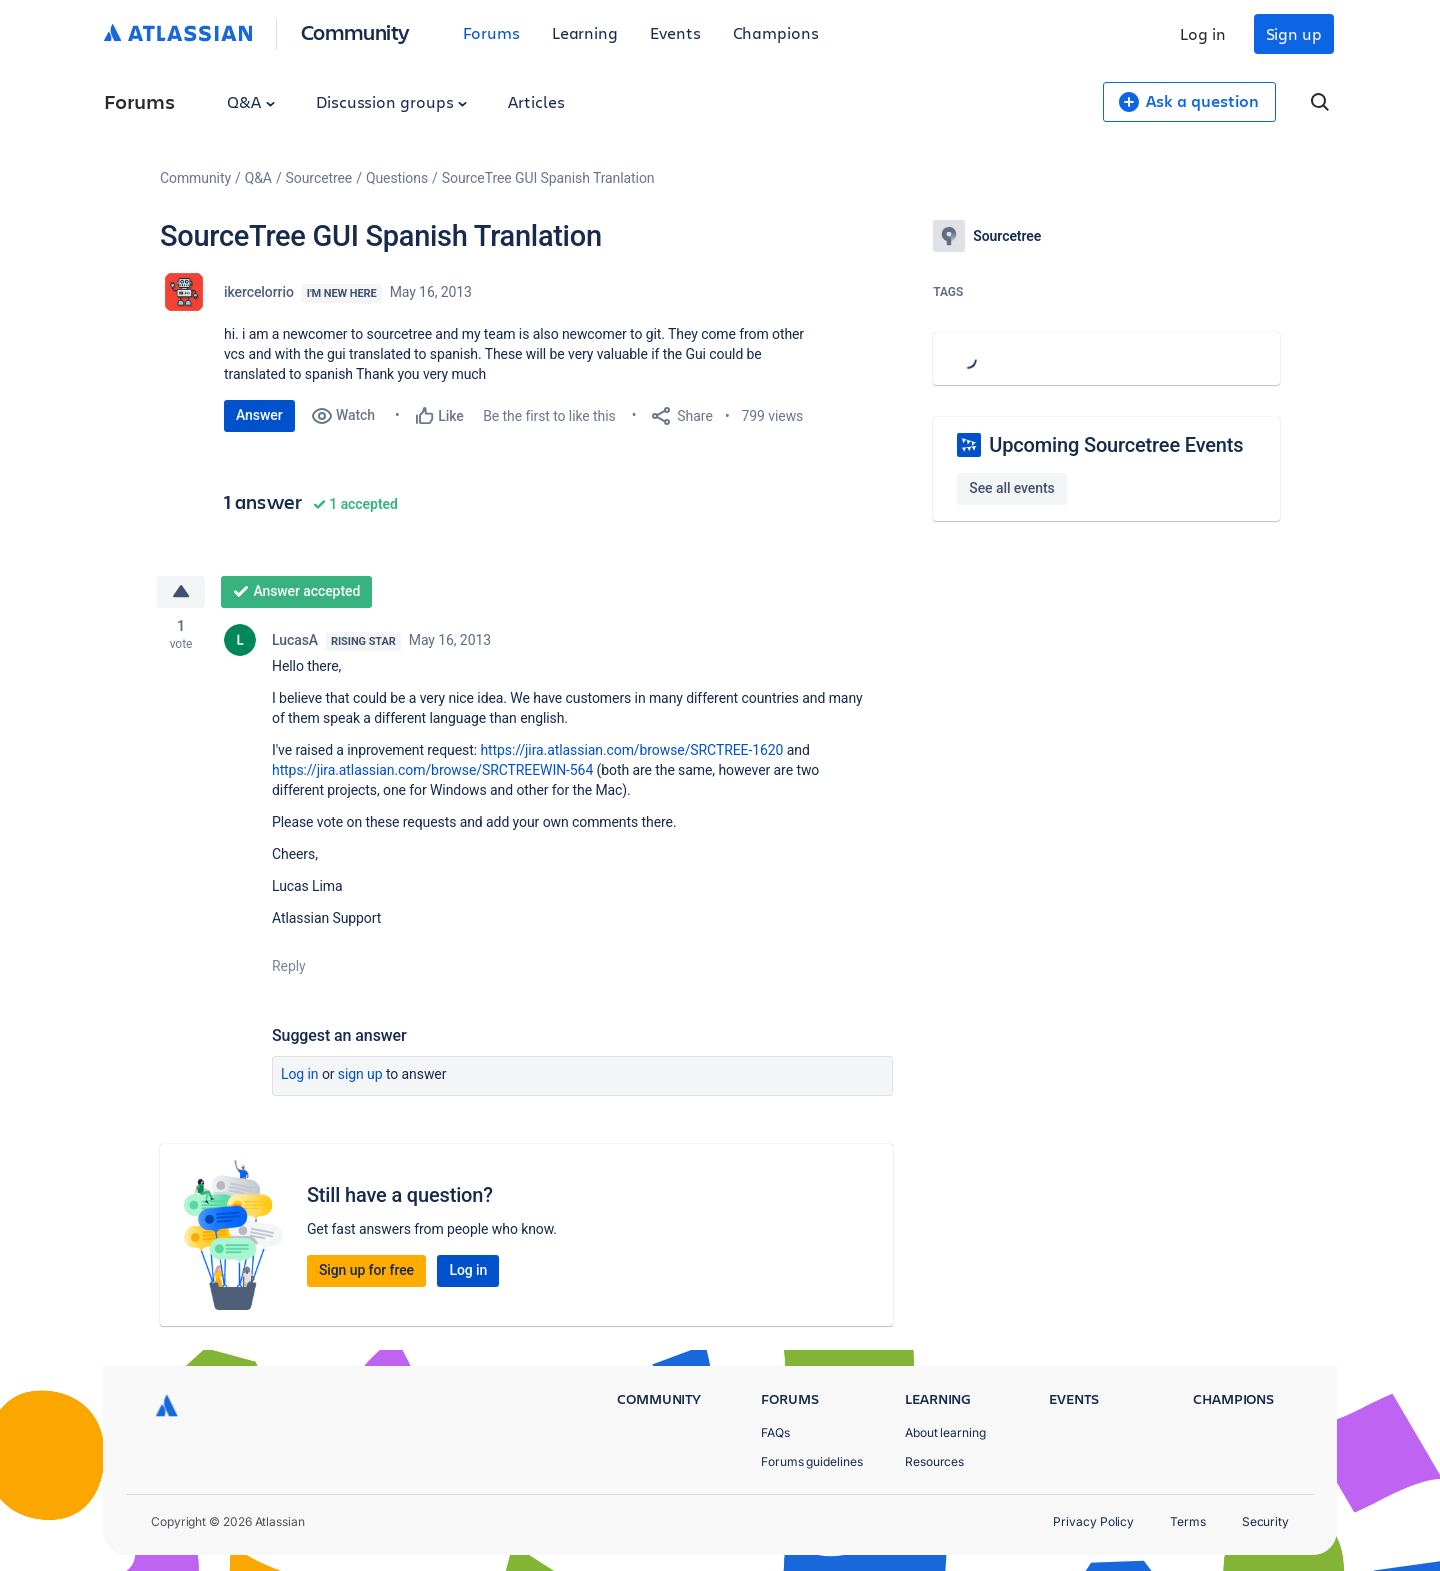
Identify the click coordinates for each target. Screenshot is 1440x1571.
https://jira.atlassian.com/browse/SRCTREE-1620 (631, 750)
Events (675, 32)
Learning (585, 32)
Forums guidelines (812, 1461)
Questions (397, 178)
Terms (1188, 1521)
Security (1265, 1521)
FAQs (775, 1432)
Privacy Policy (1093, 1521)
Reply (289, 966)
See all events (1011, 488)
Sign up (1294, 33)
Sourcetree (319, 178)
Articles (536, 101)
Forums (491, 32)
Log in (1203, 33)
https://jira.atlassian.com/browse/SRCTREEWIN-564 (432, 770)
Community (355, 31)
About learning (945, 1432)
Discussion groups (392, 101)
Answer (259, 415)
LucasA (295, 640)
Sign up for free (366, 1270)
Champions (776, 32)
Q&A (251, 101)
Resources (934, 1461)
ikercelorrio (259, 292)
